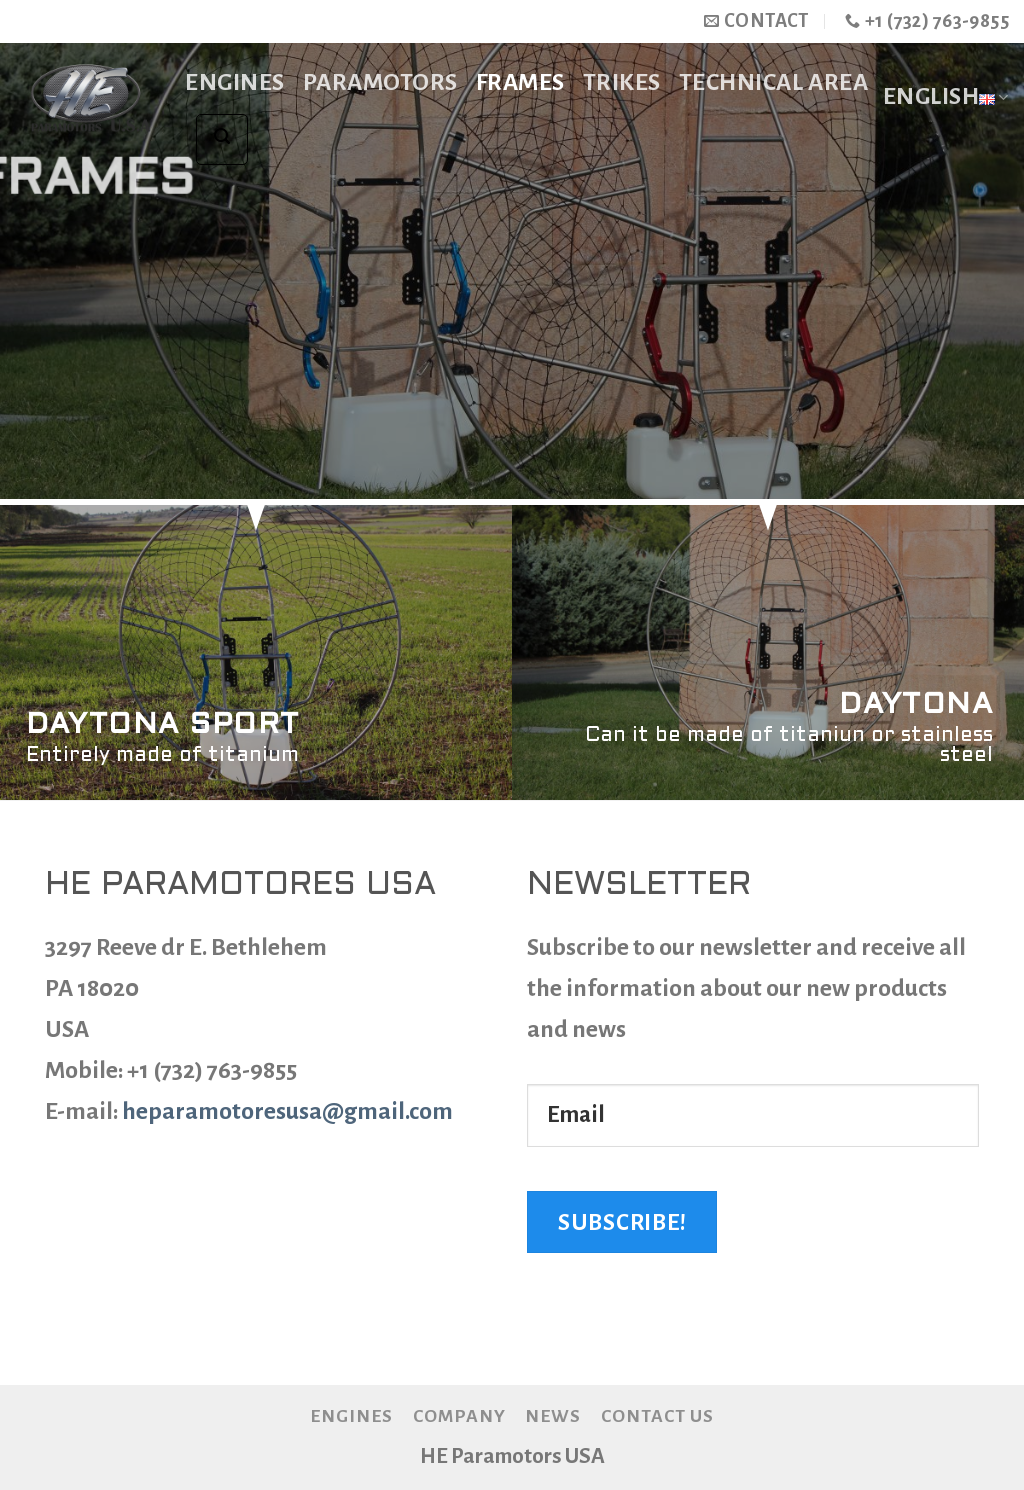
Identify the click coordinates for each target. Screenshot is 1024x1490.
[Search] (221, 139)
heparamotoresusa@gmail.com (287, 1111)
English (946, 98)
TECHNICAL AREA (773, 82)
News (553, 1416)
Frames (520, 82)
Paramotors (380, 82)
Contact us (657, 1416)
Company (459, 1416)
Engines (235, 82)
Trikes (622, 82)
